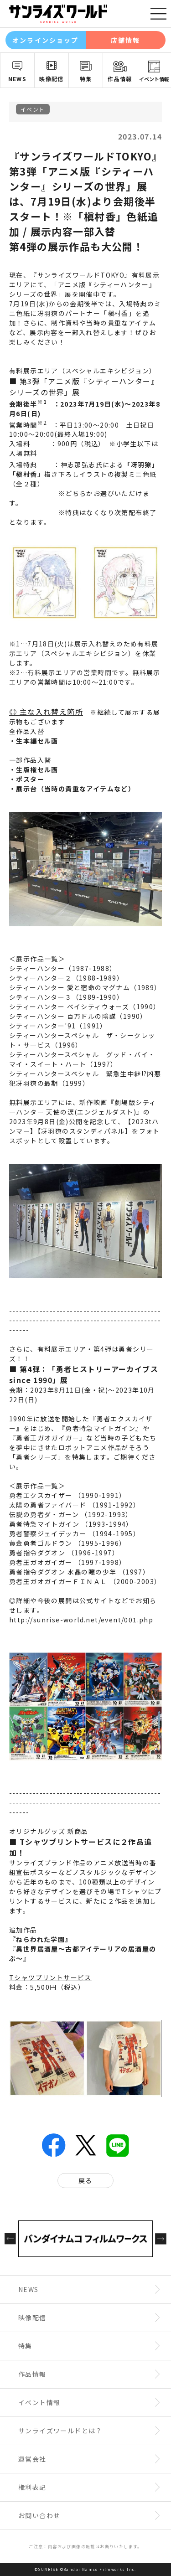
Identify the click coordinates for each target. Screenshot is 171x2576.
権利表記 (32, 2487)
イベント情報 (154, 79)
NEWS (17, 79)
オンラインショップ (45, 40)
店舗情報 (125, 40)
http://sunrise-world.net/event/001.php (81, 1619)
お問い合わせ (39, 2515)
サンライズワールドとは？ (60, 2430)
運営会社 (32, 2458)
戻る (85, 2180)
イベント (33, 109)
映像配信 (51, 79)
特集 (86, 79)
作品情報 (120, 79)
